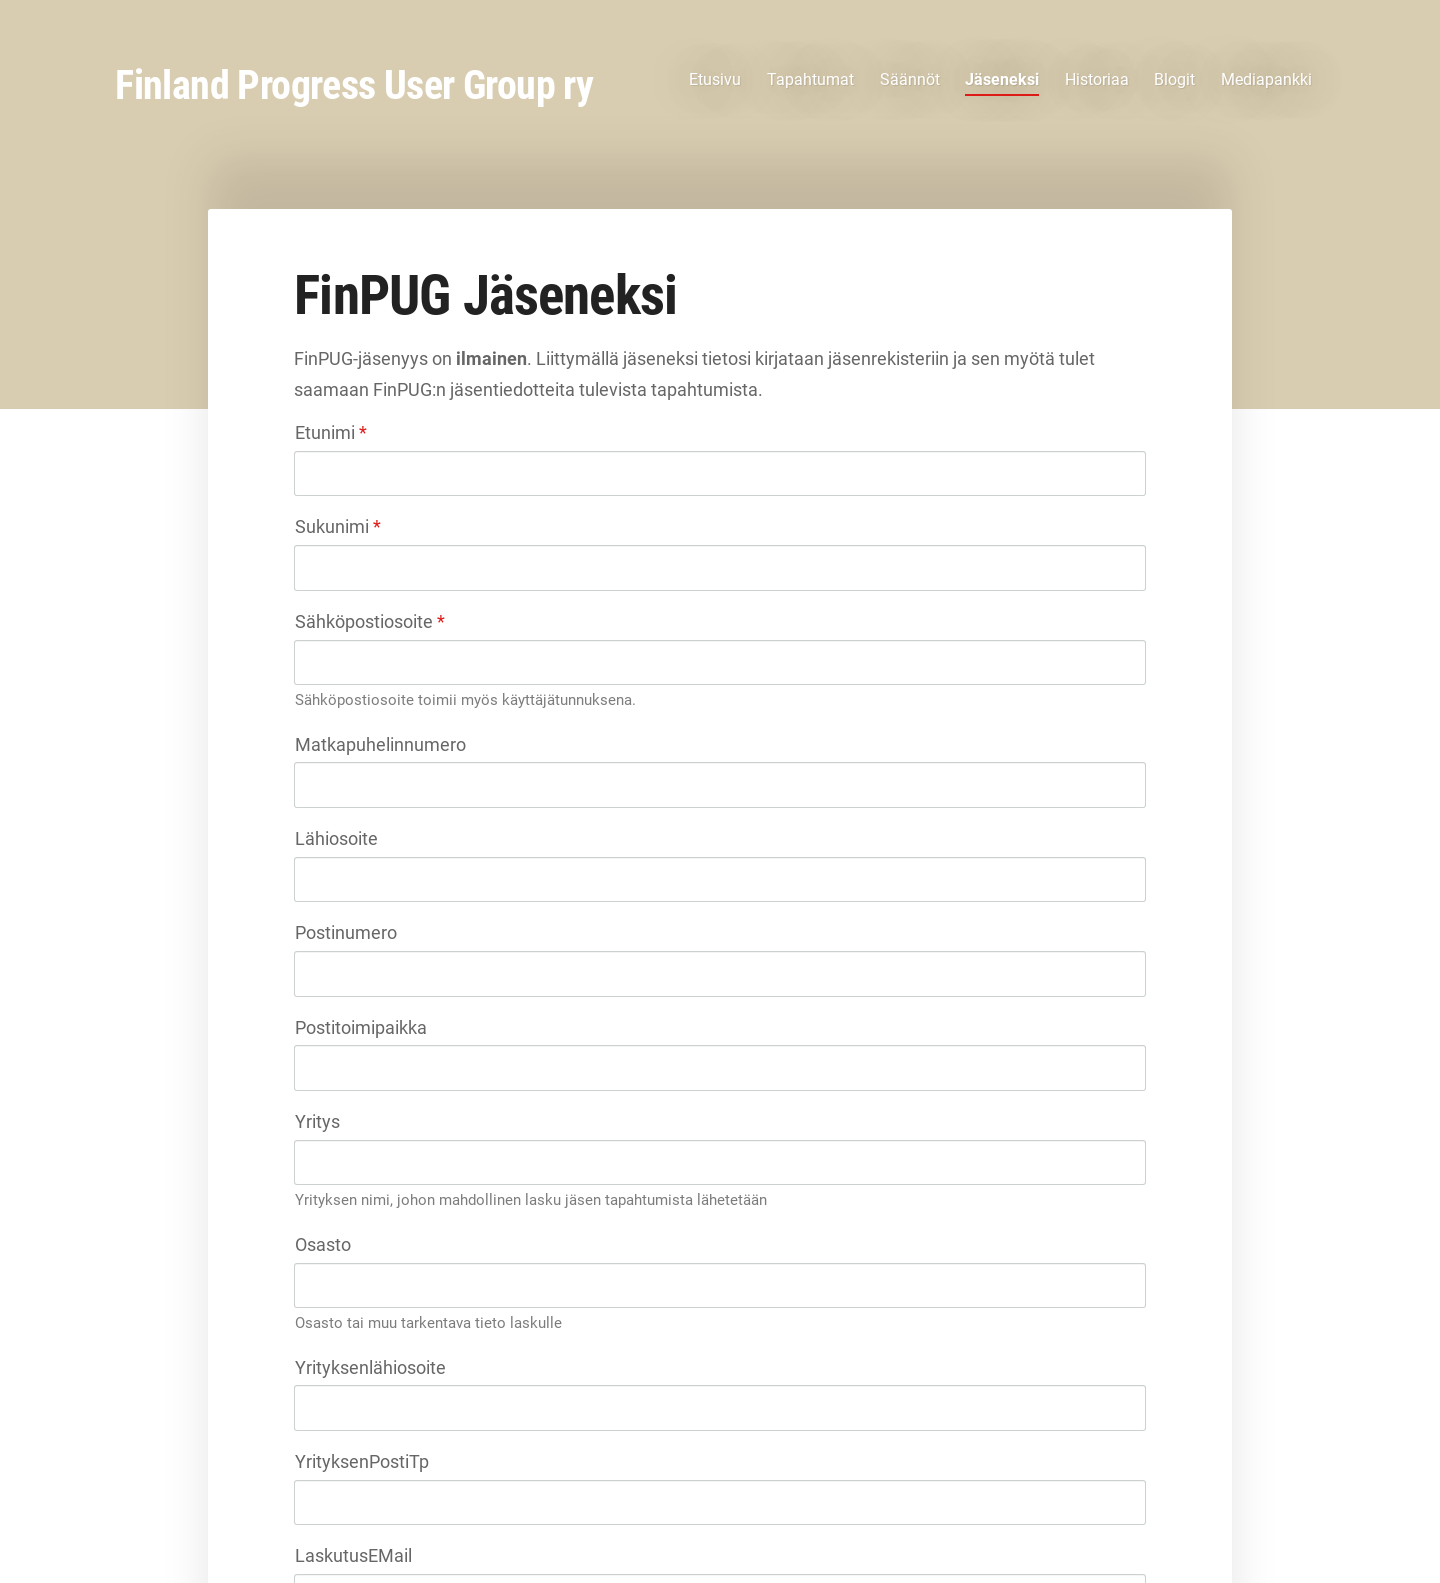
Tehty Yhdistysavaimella (1086, 1525)
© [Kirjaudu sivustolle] (298, 1525)
